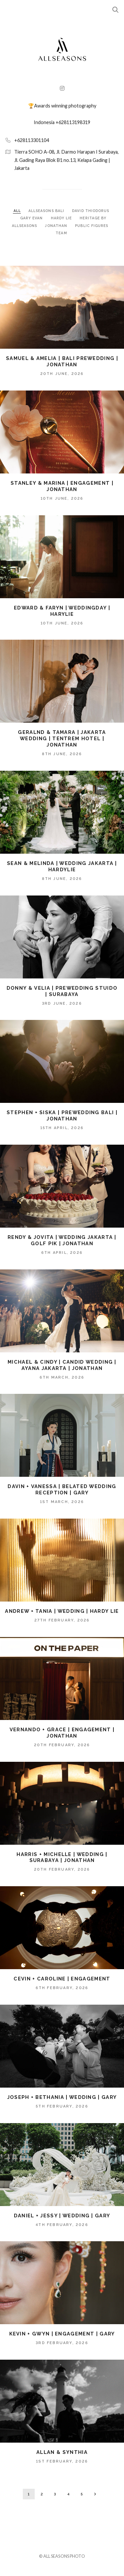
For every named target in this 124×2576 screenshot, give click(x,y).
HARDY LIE (62, 218)
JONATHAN (56, 226)
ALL (17, 211)
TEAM (61, 233)
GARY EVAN (32, 218)
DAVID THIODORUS (90, 211)
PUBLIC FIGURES (91, 226)
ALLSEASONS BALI (46, 211)
